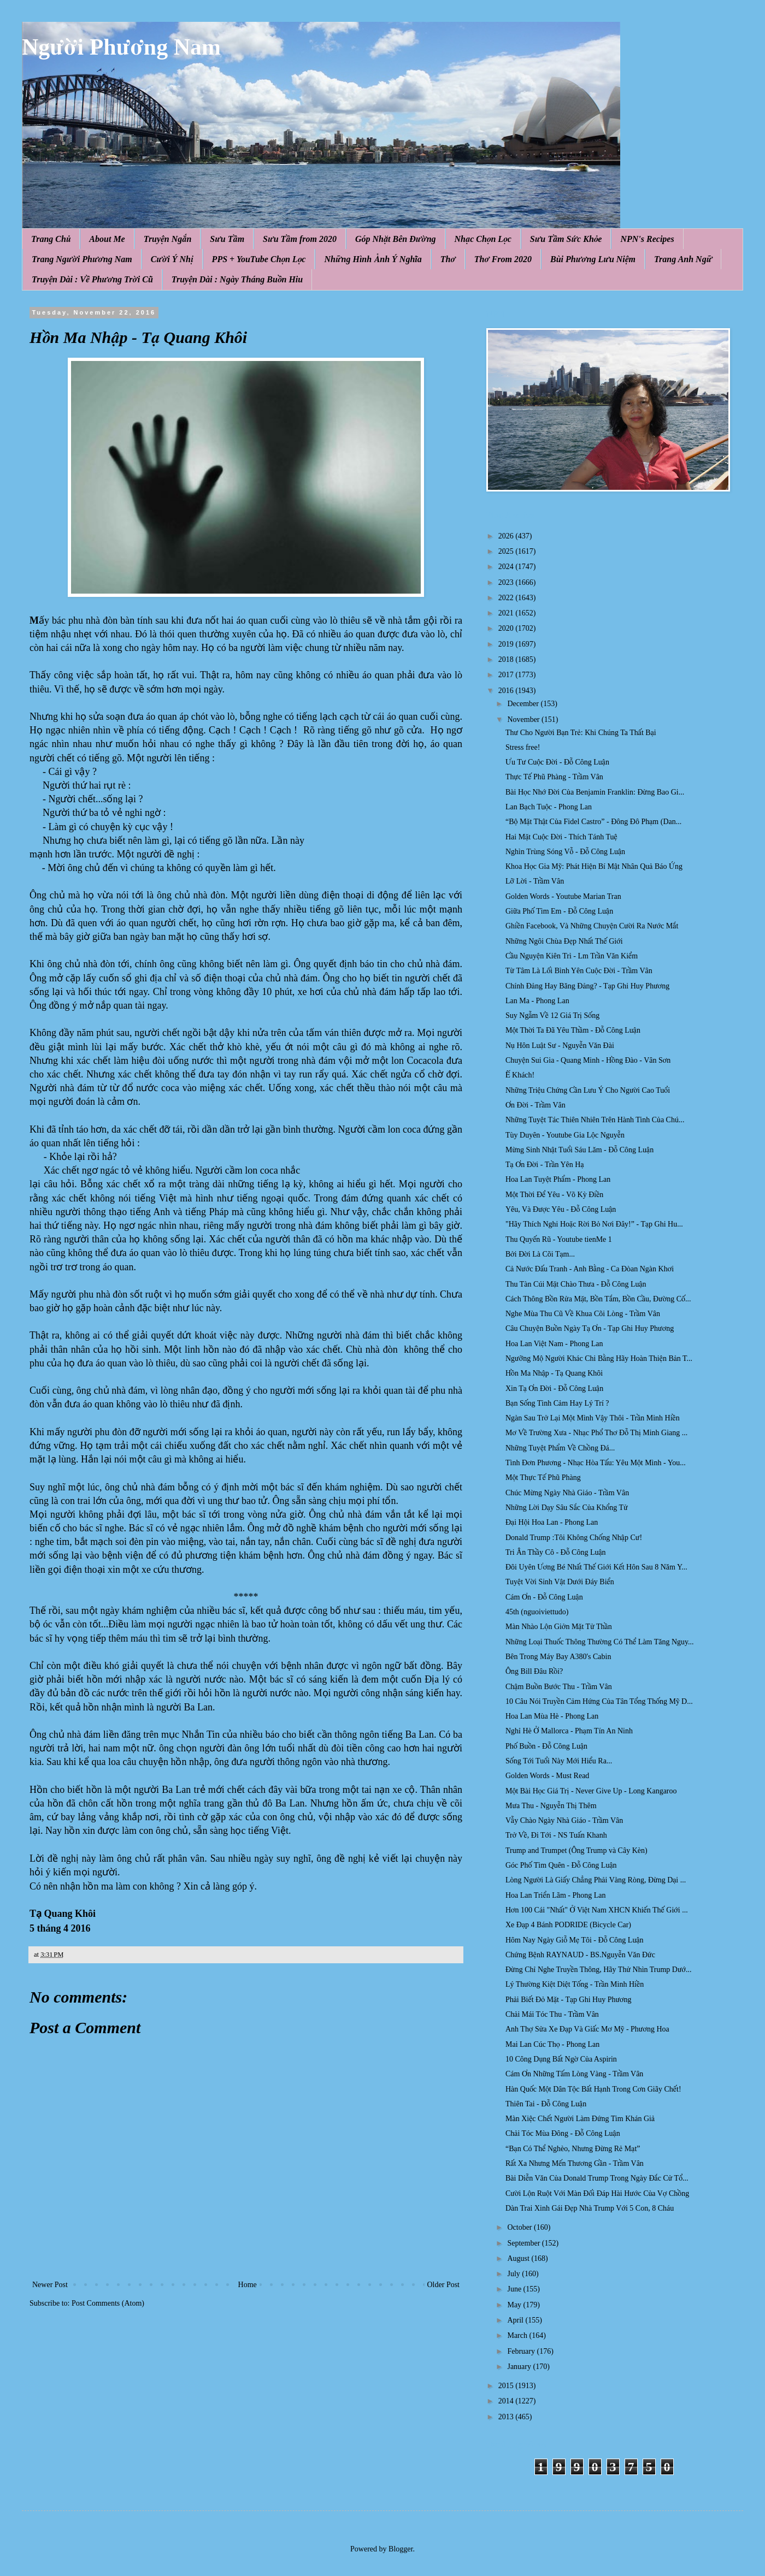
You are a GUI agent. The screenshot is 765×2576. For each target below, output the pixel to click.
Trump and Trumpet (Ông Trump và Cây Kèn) (576, 1850)
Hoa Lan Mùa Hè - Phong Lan (551, 1716)
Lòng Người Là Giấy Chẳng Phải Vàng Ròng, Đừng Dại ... (595, 1880)
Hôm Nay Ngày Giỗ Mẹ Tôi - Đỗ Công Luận (574, 1940)
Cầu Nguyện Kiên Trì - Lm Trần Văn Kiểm (571, 956)
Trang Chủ (50, 239)
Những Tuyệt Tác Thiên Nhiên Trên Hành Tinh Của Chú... (594, 1120)
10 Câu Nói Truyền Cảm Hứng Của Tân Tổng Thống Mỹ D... (599, 1701)
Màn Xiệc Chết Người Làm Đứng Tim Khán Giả (580, 2119)
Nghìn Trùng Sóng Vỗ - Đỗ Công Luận (565, 852)
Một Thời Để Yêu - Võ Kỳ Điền (554, 1195)
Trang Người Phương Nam (82, 259)
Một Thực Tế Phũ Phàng (543, 1477)
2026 (507, 536)
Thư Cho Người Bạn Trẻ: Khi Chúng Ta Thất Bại (580, 733)
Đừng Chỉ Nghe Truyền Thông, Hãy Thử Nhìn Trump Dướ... (598, 1969)
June (515, 2289)
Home (247, 2285)
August (519, 2258)
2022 (507, 598)
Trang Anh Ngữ (683, 259)
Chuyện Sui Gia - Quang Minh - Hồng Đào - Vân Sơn (587, 1060)
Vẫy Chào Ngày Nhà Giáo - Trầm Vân (564, 1820)
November (524, 719)
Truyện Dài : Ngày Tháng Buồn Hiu (237, 279)
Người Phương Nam (121, 47)
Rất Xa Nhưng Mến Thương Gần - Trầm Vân (574, 2163)
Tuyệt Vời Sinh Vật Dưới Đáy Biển (559, 1582)
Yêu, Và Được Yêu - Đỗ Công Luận (560, 1209)
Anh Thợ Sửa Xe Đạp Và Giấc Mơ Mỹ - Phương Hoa (587, 2029)
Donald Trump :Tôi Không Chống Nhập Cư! (573, 1537)
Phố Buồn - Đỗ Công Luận (546, 1746)
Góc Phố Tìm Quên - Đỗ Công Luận (561, 1865)
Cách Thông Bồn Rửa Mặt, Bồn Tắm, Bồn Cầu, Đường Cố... (598, 1299)
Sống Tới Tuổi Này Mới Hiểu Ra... (558, 1761)
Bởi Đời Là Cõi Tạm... (540, 1254)
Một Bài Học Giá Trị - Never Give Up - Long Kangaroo (591, 1791)
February (522, 2351)
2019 (507, 644)
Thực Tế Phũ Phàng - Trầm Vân (554, 777)
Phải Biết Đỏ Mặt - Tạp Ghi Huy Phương (568, 1999)
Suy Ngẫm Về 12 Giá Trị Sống (552, 1015)
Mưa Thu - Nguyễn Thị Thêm (551, 1806)
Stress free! (522, 747)
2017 (507, 675)
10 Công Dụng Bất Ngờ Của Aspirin (561, 2059)
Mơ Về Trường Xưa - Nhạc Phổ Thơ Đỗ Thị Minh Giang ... (596, 1433)
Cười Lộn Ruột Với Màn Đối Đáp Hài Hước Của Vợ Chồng (597, 2193)
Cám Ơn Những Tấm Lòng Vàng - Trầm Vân (574, 2074)
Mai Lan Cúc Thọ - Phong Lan (552, 2044)
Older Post (443, 2285)
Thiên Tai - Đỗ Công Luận (545, 2104)
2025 (507, 551)
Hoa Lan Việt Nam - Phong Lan (554, 1344)
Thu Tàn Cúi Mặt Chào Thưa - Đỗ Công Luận (575, 1284)
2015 (507, 2386)
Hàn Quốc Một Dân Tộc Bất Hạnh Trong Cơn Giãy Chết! (593, 2089)
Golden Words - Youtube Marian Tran (563, 896)
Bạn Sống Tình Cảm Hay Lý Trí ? (557, 1403)
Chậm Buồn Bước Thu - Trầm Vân (558, 1687)
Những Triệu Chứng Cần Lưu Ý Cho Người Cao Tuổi (587, 1090)
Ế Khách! (519, 1075)
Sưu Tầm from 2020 (300, 239)
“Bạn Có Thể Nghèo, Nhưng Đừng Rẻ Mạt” (572, 2149)
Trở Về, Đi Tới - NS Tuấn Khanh (556, 1835)
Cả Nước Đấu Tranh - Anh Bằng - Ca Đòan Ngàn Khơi (589, 1269)
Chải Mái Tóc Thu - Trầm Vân (552, 2014)
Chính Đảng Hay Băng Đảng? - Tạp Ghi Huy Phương (587, 986)
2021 (507, 613)
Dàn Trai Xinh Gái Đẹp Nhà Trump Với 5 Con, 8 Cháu (589, 2208)
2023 (507, 582)
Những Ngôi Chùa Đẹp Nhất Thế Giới (564, 941)
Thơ (448, 259)
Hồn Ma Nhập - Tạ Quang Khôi (554, 1373)
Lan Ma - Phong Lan (537, 1001)
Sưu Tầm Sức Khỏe (566, 239)
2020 (507, 628)
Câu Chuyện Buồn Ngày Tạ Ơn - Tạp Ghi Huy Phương (589, 1328)
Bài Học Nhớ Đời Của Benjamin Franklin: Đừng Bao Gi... (594, 792)
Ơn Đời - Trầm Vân (535, 1105)
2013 (507, 2417)
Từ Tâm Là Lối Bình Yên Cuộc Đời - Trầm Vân (578, 971)
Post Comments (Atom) (108, 2303)
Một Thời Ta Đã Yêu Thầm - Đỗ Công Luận (572, 1030)
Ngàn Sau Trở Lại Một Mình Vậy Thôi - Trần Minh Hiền (592, 1418)
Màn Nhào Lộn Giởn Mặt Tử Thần (558, 1626)
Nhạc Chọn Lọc (483, 239)
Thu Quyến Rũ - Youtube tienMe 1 (558, 1239)
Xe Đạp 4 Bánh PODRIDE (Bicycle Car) (568, 1925)
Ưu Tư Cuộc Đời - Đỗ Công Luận (557, 762)
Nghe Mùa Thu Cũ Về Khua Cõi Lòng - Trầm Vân (582, 1314)
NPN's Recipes (647, 239)
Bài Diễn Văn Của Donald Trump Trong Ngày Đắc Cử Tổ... (596, 2178)
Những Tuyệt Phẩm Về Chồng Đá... (560, 1448)
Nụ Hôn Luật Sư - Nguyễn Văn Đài (559, 1045)
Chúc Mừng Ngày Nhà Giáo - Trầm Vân (567, 1493)
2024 (507, 566)
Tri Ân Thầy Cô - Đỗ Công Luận (555, 1552)
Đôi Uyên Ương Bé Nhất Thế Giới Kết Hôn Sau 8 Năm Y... (596, 1567)
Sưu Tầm (227, 239)
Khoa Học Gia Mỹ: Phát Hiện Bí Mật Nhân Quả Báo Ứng (593, 866)
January (520, 2366)
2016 (507, 690)
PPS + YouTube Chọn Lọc (259, 259)
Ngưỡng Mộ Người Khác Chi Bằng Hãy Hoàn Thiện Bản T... (598, 1358)
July (514, 2274)
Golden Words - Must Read (547, 1776)
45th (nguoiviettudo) (537, 1612)
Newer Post (50, 2285)
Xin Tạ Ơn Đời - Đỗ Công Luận (554, 1388)
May (515, 2305)
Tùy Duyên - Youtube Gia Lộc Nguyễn (565, 1135)
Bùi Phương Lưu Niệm (592, 259)
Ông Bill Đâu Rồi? (534, 1671)
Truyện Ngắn (168, 239)
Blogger (401, 2549)
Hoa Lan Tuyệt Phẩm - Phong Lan (557, 1179)
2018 (507, 659)
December (523, 704)
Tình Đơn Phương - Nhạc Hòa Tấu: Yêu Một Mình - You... (595, 1463)
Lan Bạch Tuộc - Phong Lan (548, 807)
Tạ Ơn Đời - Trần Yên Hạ (544, 1164)
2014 (507, 2401)
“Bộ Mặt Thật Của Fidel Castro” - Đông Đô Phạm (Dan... (593, 822)
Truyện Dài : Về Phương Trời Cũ (92, 279)
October (520, 2227)
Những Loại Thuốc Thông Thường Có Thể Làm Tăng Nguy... (599, 1642)
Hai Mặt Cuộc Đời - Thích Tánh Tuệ (561, 837)
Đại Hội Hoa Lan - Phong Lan (551, 1522)
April (516, 2320)
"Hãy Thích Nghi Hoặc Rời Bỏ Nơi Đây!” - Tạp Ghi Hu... (594, 1224)
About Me (107, 239)
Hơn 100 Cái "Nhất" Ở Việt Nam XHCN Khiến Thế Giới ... (596, 1910)
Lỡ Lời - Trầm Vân (534, 881)
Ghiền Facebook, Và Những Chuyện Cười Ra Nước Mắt (591, 926)
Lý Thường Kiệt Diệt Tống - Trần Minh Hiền (574, 1984)
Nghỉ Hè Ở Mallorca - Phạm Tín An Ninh (569, 1731)
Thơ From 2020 (503, 259)
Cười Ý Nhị (172, 259)
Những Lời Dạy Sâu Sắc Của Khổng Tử (566, 1507)
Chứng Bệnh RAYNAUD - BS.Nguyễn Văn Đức (580, 1955)
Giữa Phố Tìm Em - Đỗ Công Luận (559, 911)
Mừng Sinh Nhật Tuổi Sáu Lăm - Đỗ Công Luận (579, 1150)
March (518, 2335)
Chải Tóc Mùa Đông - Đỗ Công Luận (562, 2133)
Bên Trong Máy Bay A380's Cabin (558, 1657)
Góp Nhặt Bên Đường (395, 239)
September (524, 2243)
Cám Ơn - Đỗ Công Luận (544, 1597)
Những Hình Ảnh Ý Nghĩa (372, 259)
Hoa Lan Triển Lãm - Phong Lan (555, 1895)
